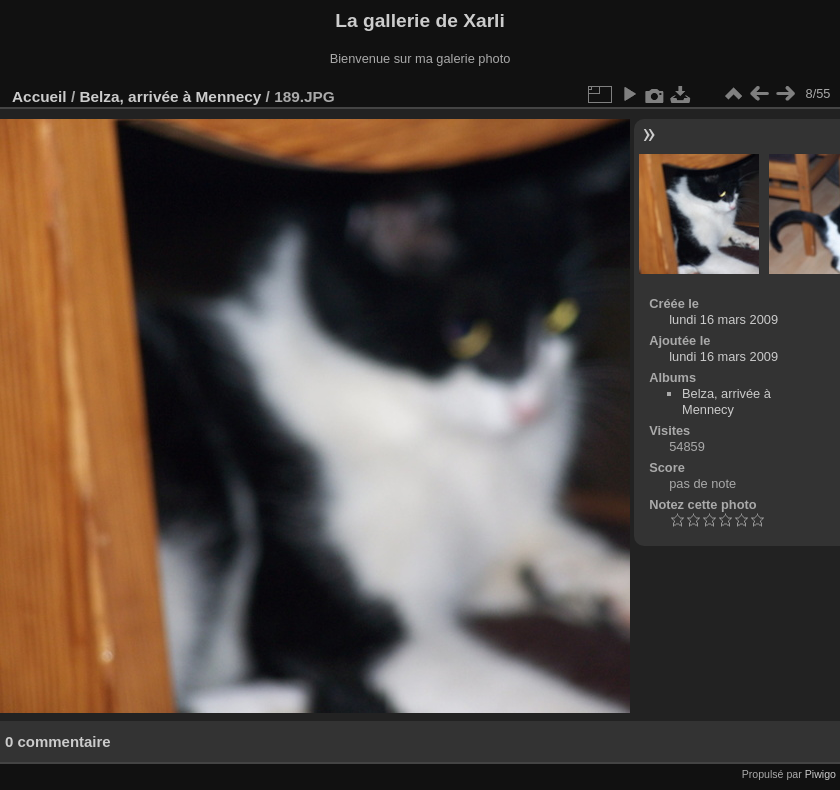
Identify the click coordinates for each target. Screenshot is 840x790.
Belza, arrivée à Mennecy (170, 96)
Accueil (39, 96)
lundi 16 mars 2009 (723, 319)
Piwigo (820, 774)
